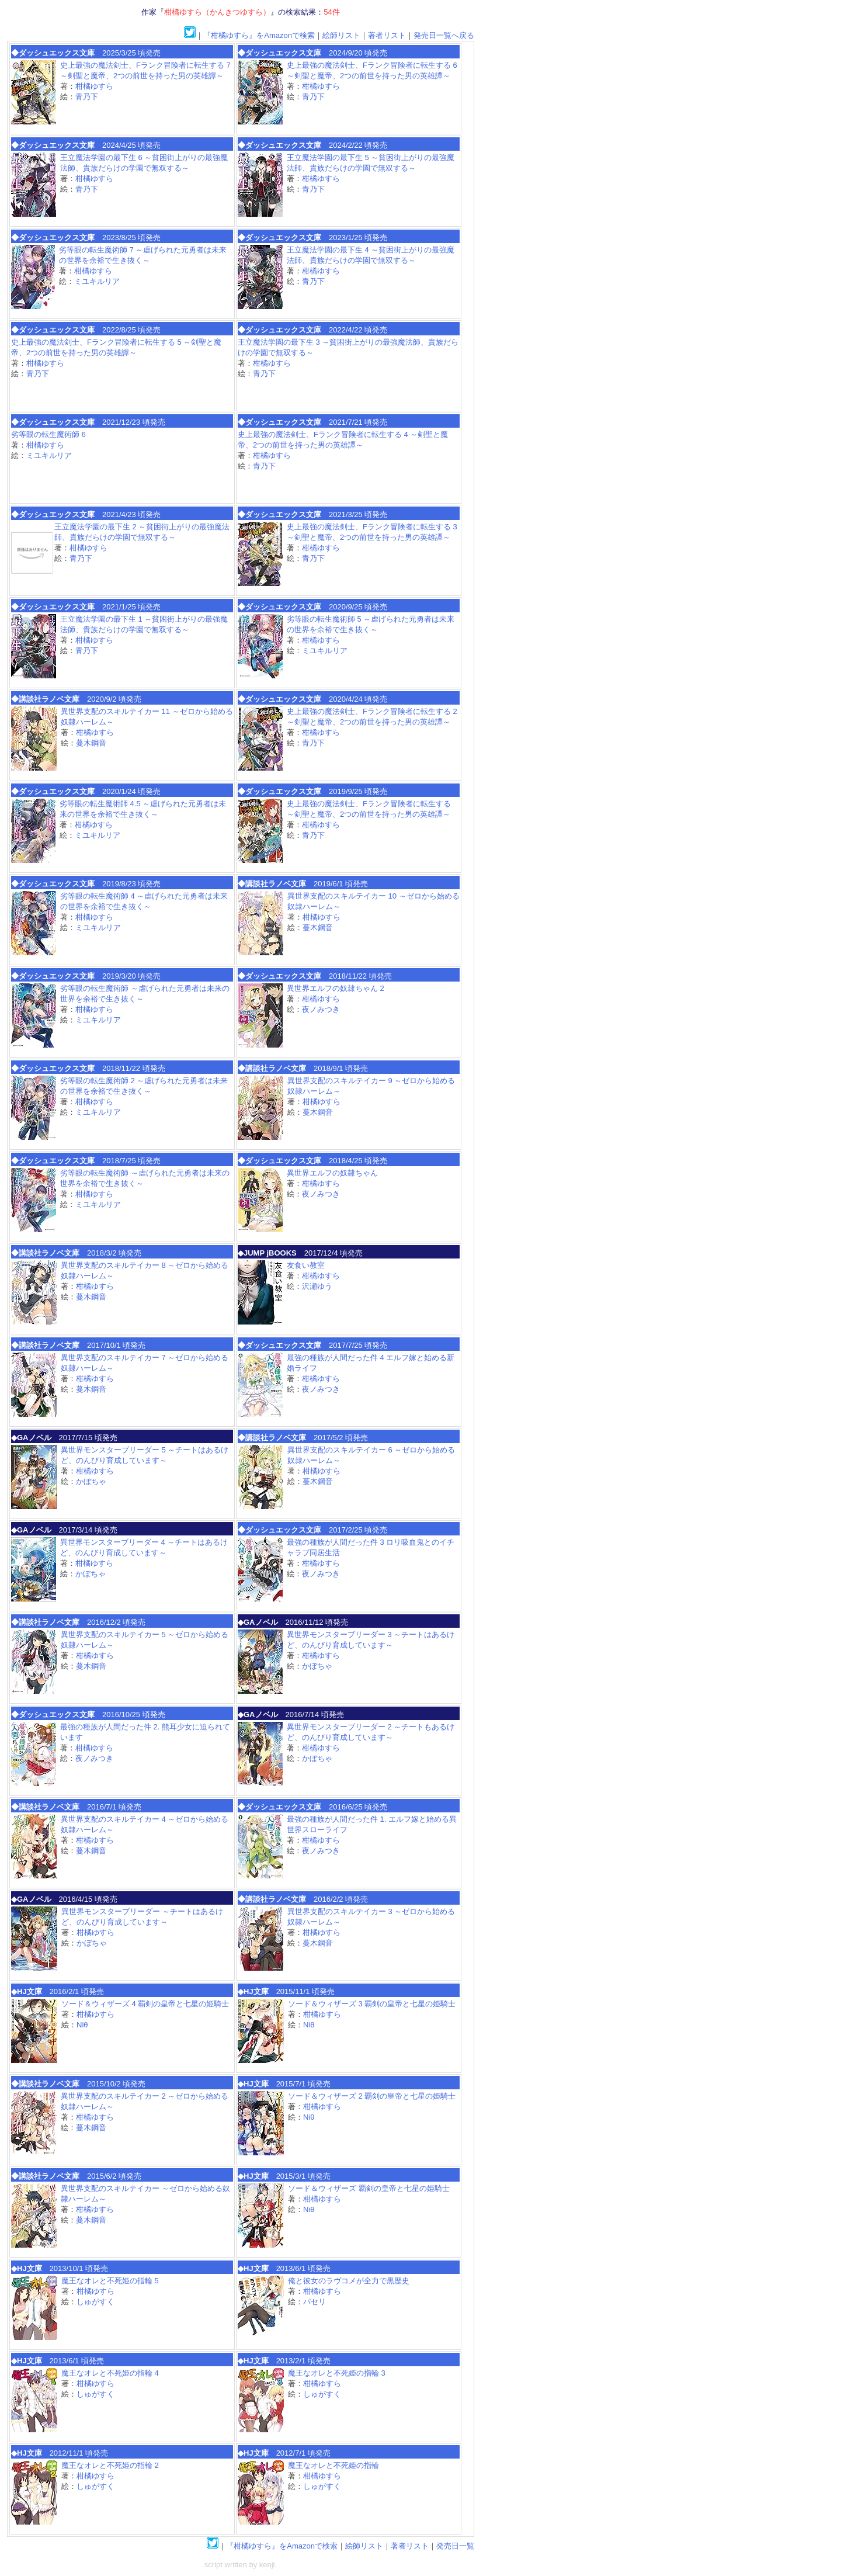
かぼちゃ (91, 1481)
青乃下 (86, 96)
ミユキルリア (97, 281)
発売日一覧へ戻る (443, 35)
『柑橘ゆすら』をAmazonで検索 (259, 35)
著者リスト (387, 35)
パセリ (314, 2301)
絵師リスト (341, 35)
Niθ (82, 2024)
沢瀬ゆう (317, 1286)
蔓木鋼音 (91, 743)
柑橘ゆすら (94, 86)
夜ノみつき (321, 1009)
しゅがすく (95, 2301)
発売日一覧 (455, 2546)
